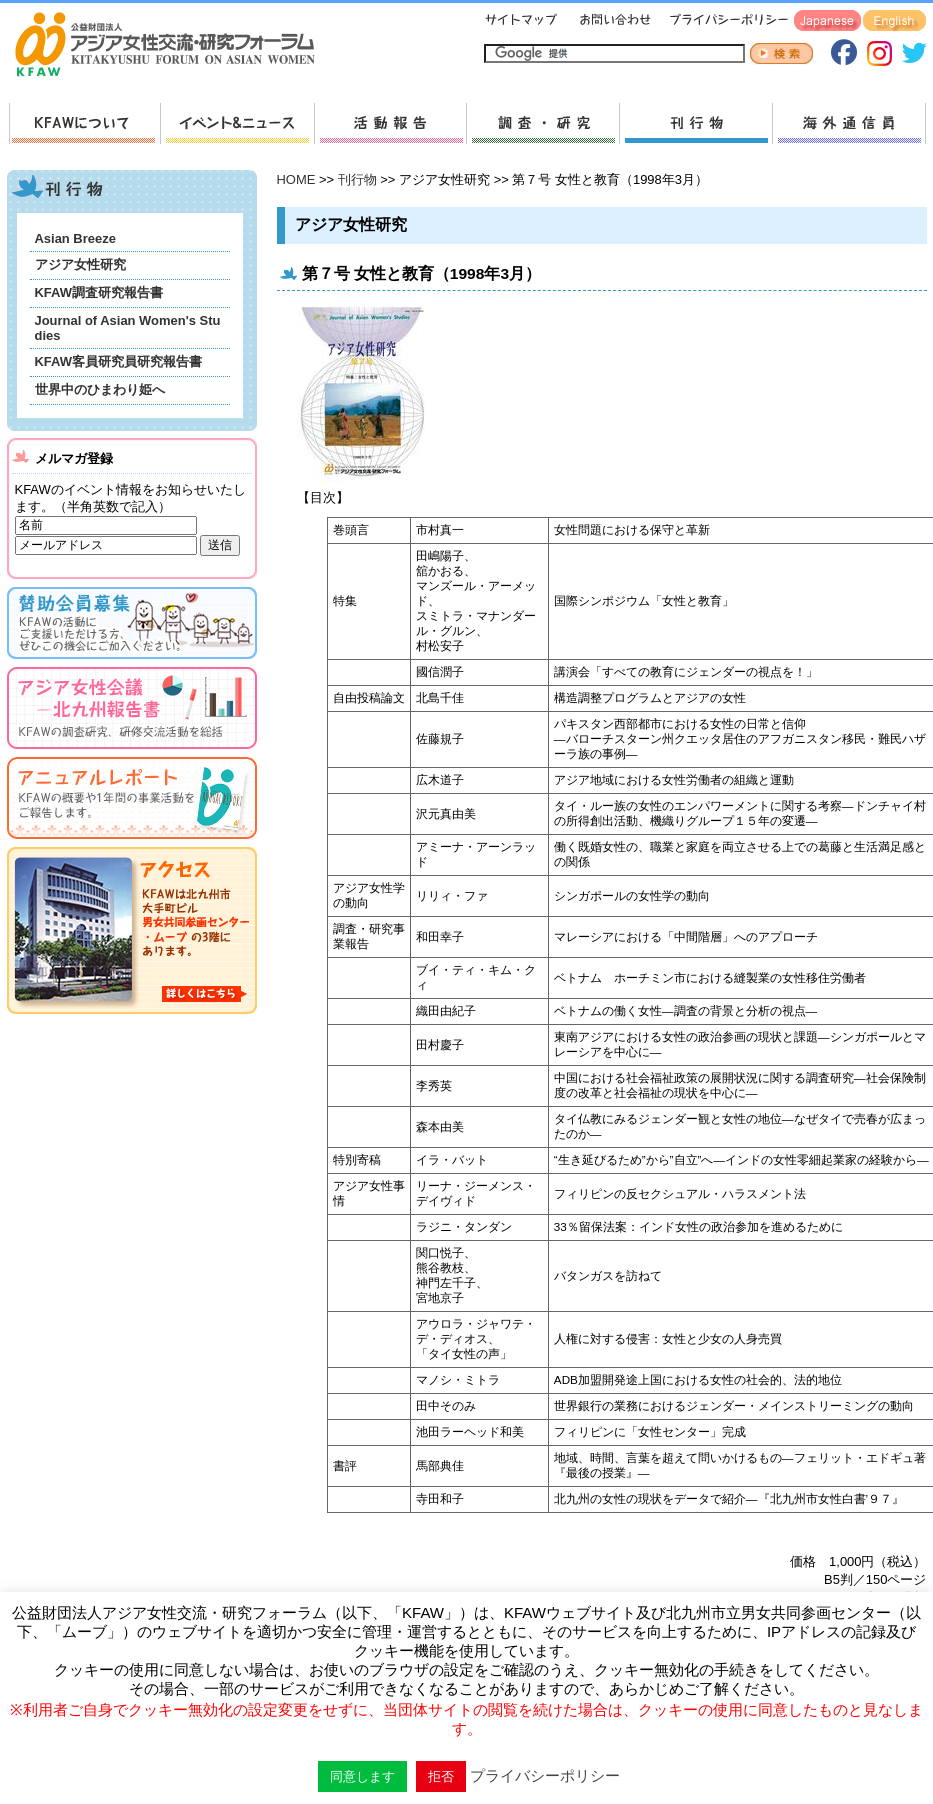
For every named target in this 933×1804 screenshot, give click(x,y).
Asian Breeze (75, 238)
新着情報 (237, 123)
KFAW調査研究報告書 (99, 292)
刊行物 (695, 123)
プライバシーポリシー (725, 21)
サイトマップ (522, 21)
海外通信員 (849, 123)
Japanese (827, 21)
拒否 (441, 1776)
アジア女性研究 (80, 264)
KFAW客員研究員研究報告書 (118, 361)
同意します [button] (362, 1776)
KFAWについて (84, 123)
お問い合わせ (613, 21)
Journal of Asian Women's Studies (128, 328)
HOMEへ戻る (173, 46)
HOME (296, 179)
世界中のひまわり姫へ (100, 389)
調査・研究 (542, 123)
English (894, 21)
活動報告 (390, 123)
